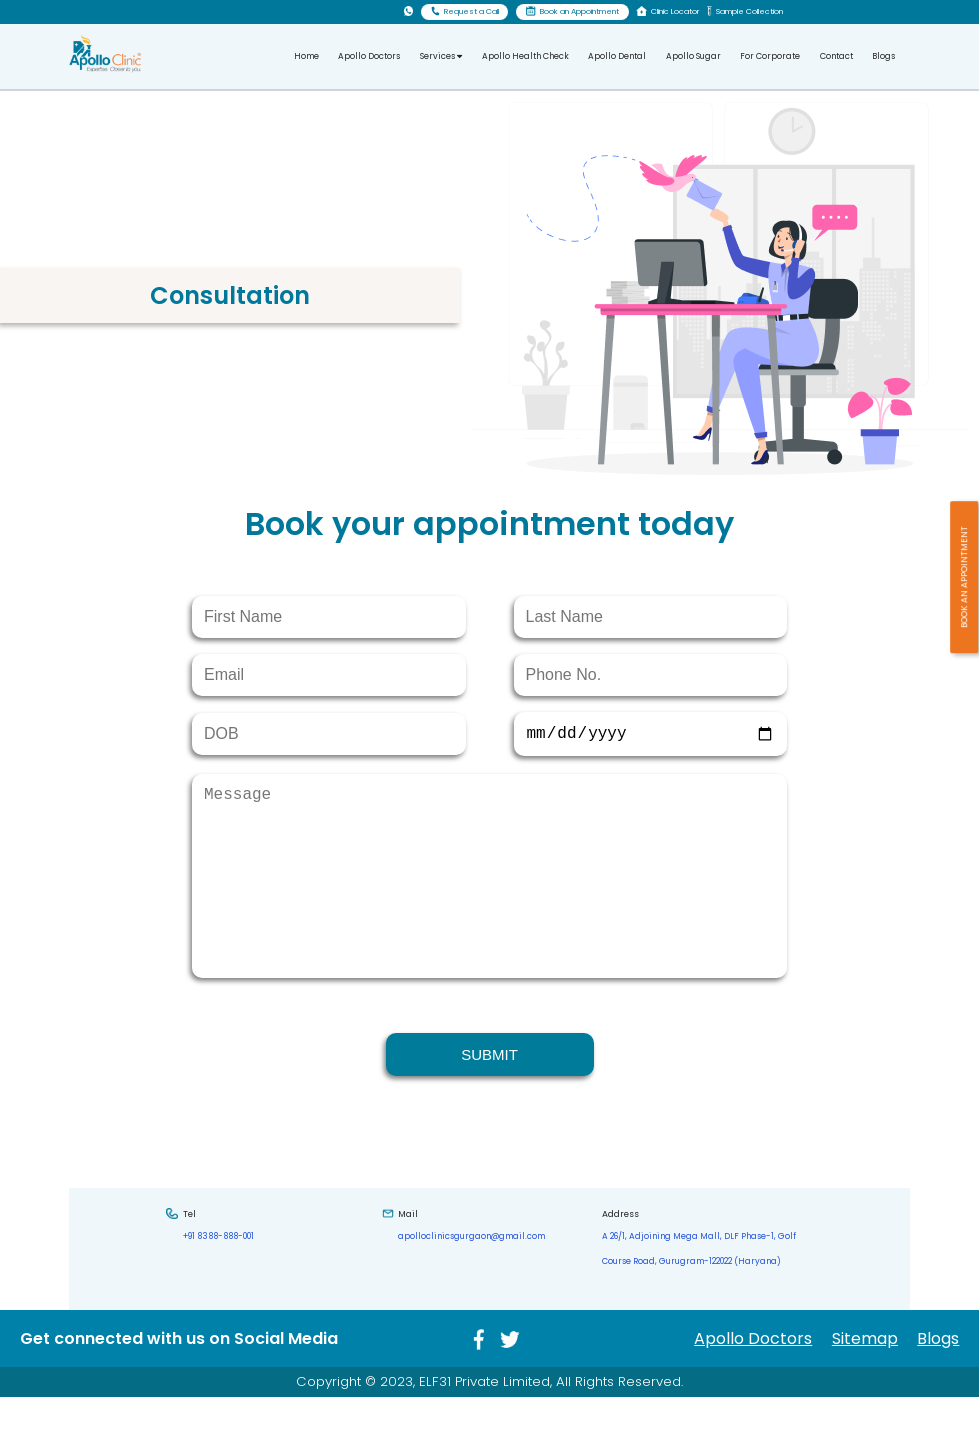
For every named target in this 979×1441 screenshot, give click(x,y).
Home (306, 56)
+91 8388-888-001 (218, 1280)
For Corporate (770, 56)
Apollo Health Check (525, 56)
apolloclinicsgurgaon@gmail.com (471, 1280)
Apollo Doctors (369, 56)
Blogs (883, 56)
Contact (836, 56)
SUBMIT (489, 1098)
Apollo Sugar (693, 56)
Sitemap (865, 1382)
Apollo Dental (617, 56)
